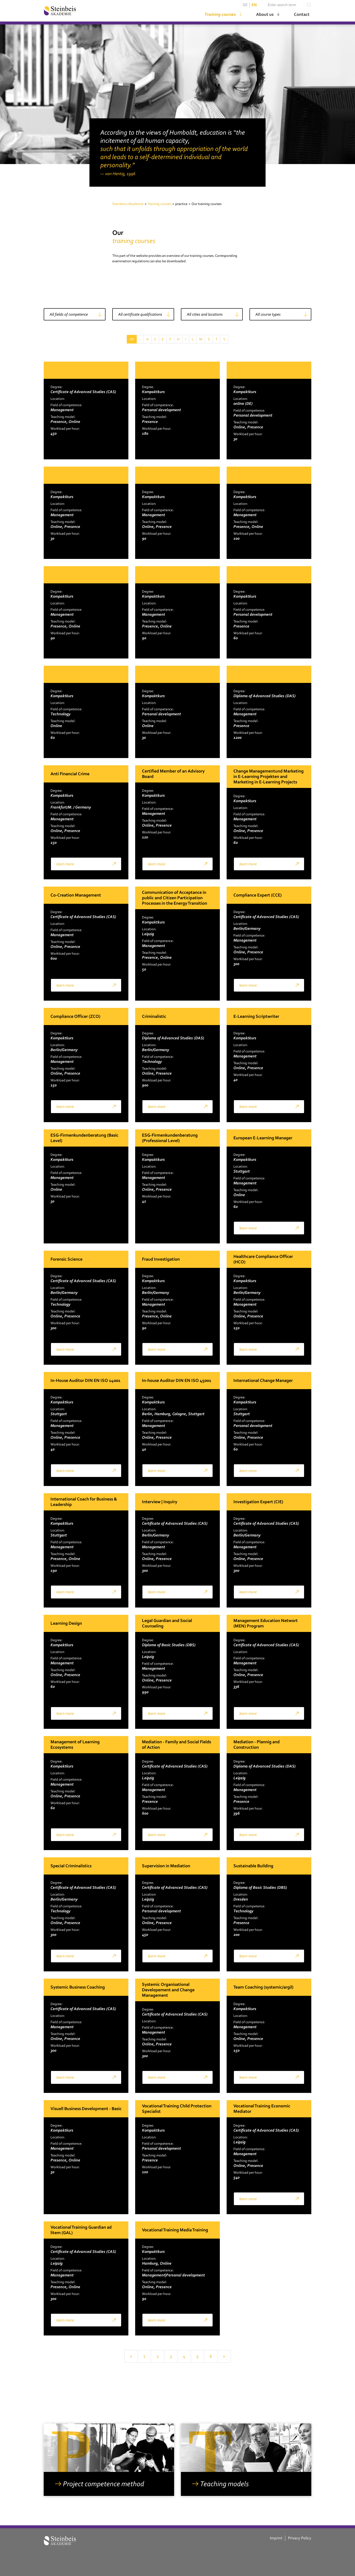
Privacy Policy (299, 2538)
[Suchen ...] (285, 5)
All (132, 339)
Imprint (276, 2538)
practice (181, 204)
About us (264, 14)
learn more (65, 864)
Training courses (220, 14)
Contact (301, 14)
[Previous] (131, 2356)
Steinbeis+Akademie (128, 204)
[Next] (224, 2356)
